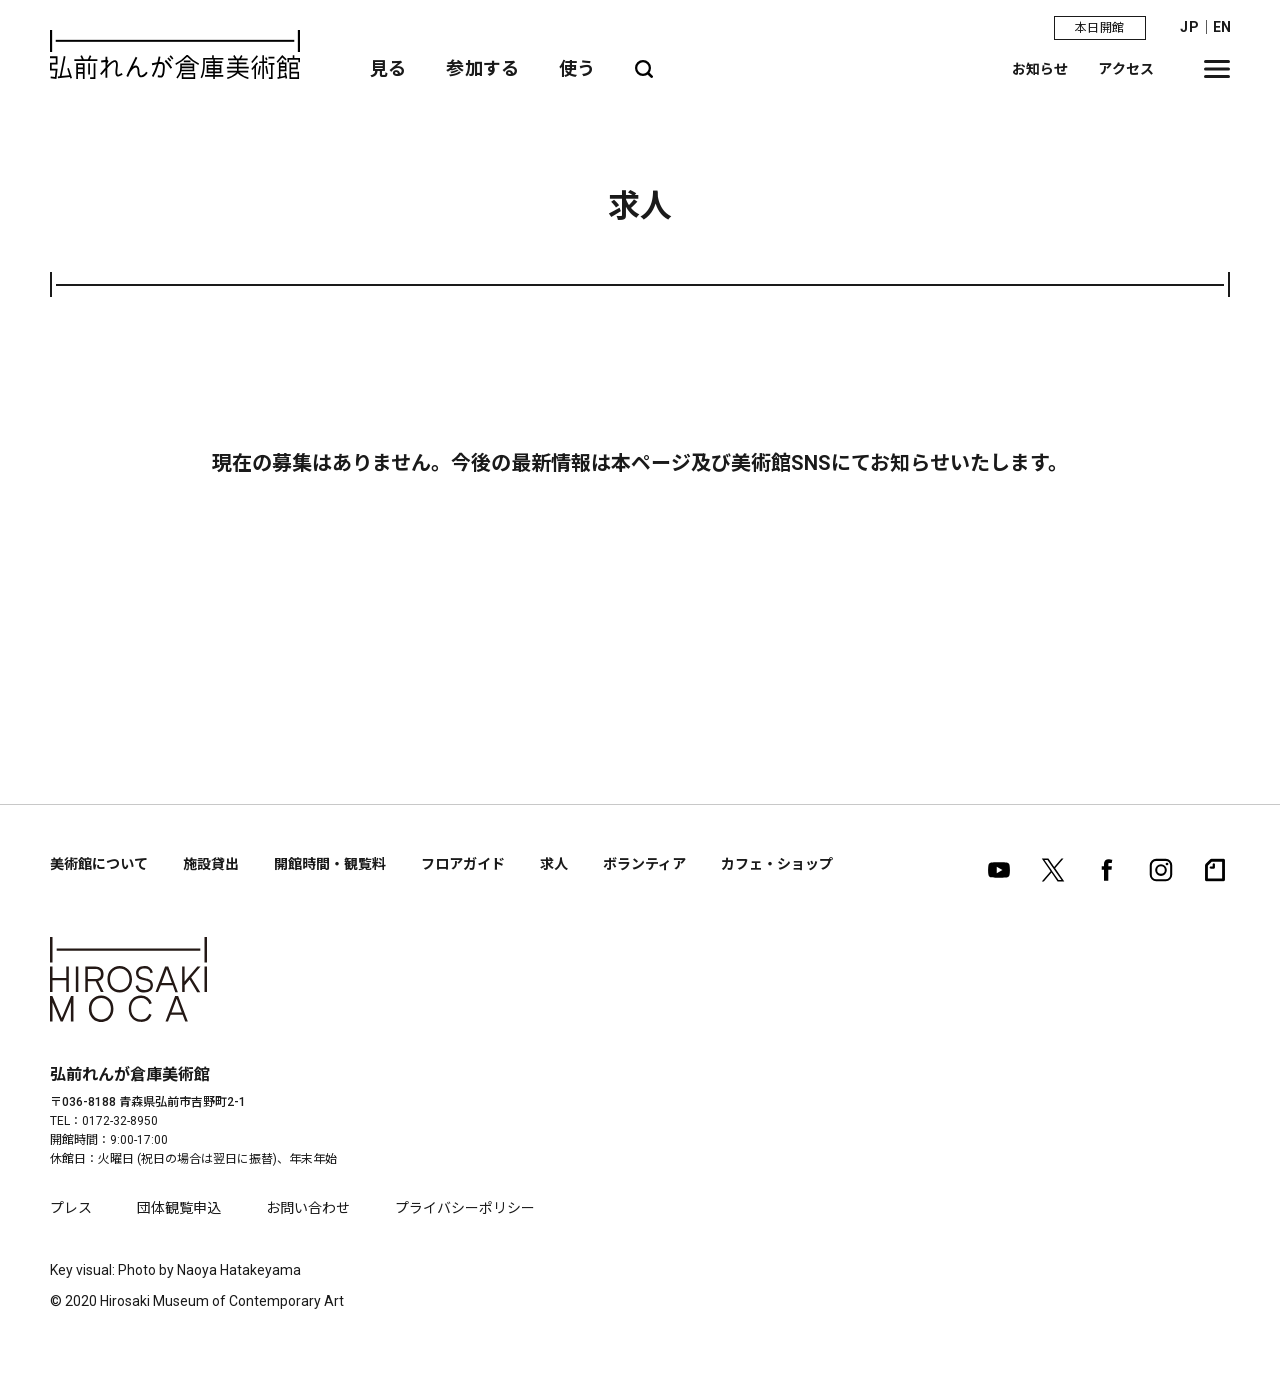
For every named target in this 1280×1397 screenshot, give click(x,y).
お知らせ (1040, 69)
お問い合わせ (308, 1208)
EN (1222, 27)
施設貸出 (211, 864)
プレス (71, 1208)
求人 (554, 864)
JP (1189, 27)
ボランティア (644, 864)
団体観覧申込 (179, 1208)
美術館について (99, 864)
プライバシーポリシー (465, 1208)
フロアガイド (463, 864)
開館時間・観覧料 (330, 864)
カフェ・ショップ (777, 864)
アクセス (1126, 69)
